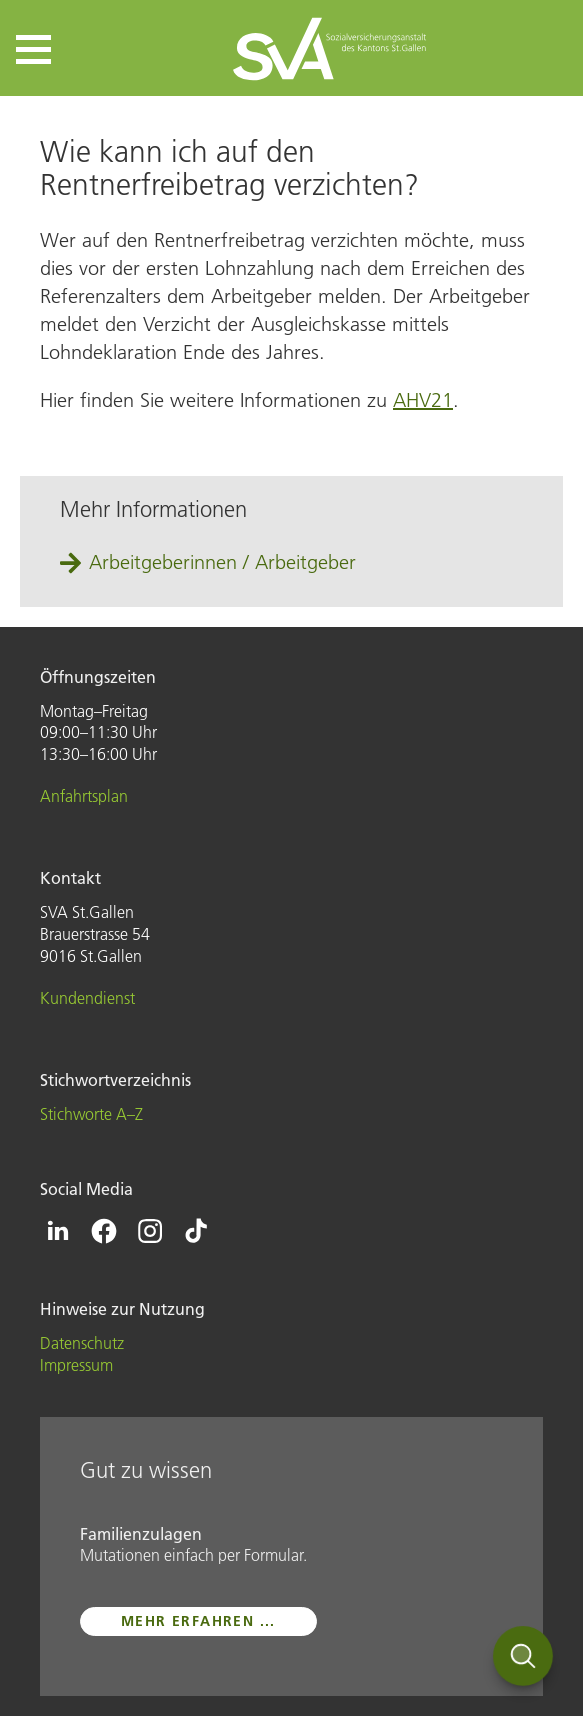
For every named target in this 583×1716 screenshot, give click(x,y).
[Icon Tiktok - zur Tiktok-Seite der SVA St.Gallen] (196, 1231)
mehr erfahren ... (198, 1621)
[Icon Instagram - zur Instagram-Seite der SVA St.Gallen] (150, 1231)
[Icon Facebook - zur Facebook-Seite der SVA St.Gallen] (104, 1231)
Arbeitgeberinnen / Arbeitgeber (222, 562)
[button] (33, 49)
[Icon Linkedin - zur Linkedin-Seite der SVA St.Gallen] (58, 1231)
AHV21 (423, 400)
